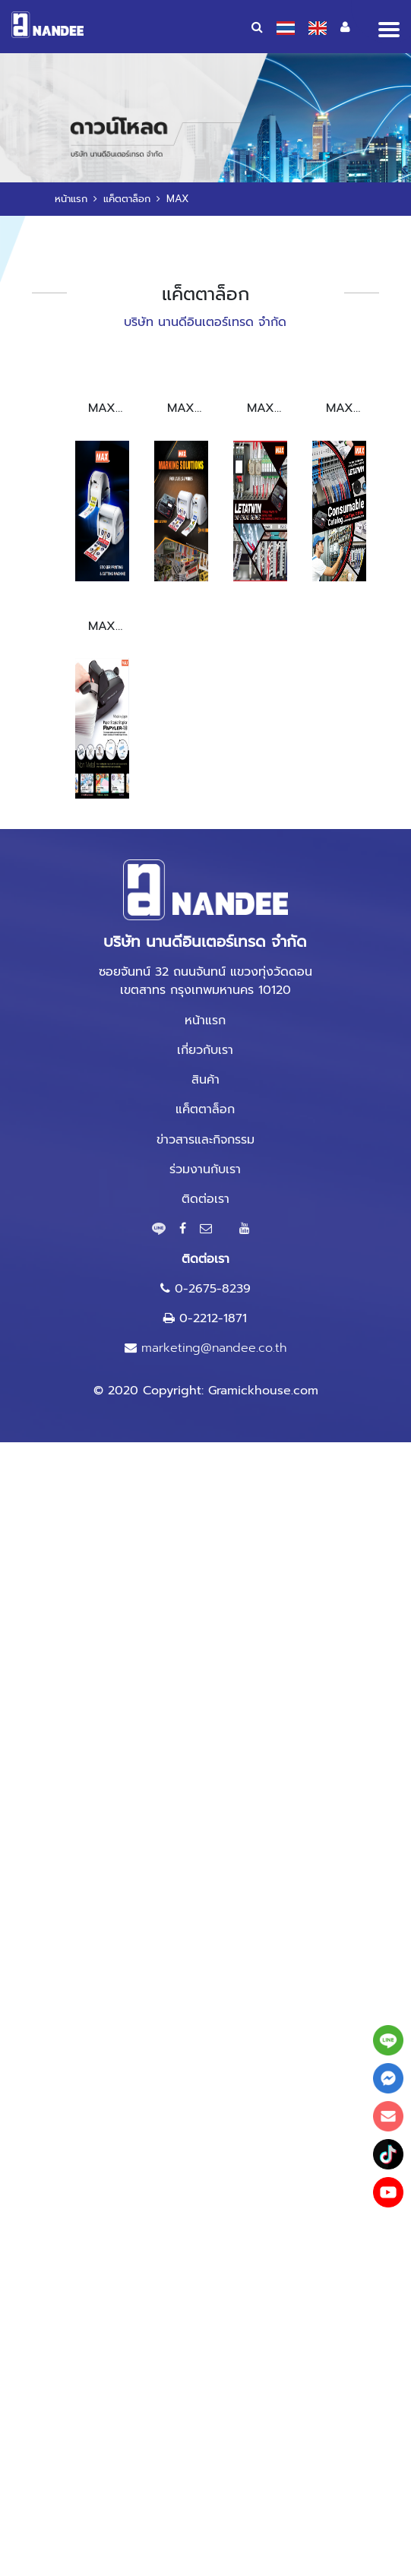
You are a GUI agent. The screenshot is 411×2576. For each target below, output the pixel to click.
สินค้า (205, 1080)
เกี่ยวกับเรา (205, 1050)
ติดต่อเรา (205, 1199)
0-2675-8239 (213, 1289)
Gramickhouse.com (263, 1390)
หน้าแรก (71, 198)
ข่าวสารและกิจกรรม (205, 1140)
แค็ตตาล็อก (126, 198)
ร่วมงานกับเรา (205, 1169)
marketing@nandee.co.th (213, 1348)
